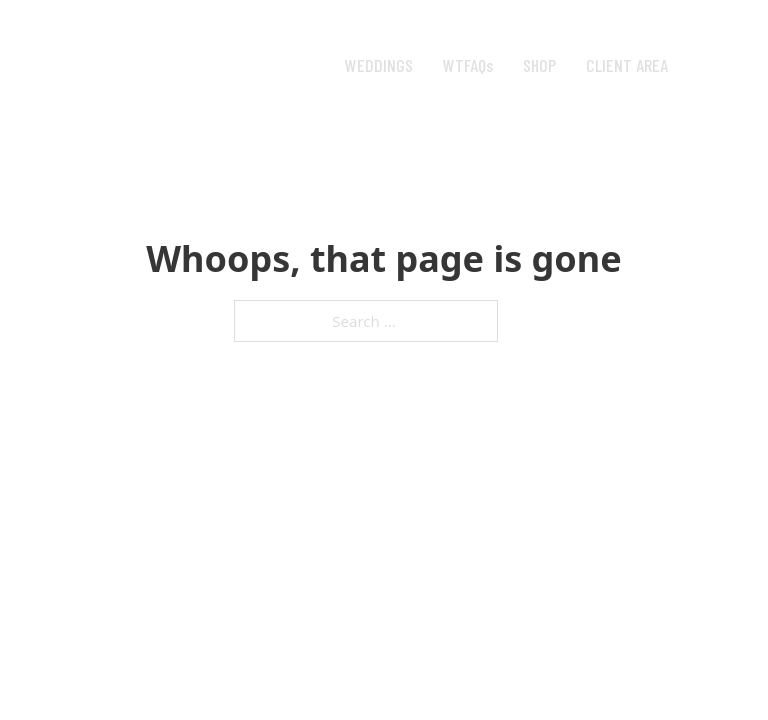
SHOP (539, 65)
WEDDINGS (379, 65)
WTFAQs (468, 65)
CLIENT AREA (627, 65)
